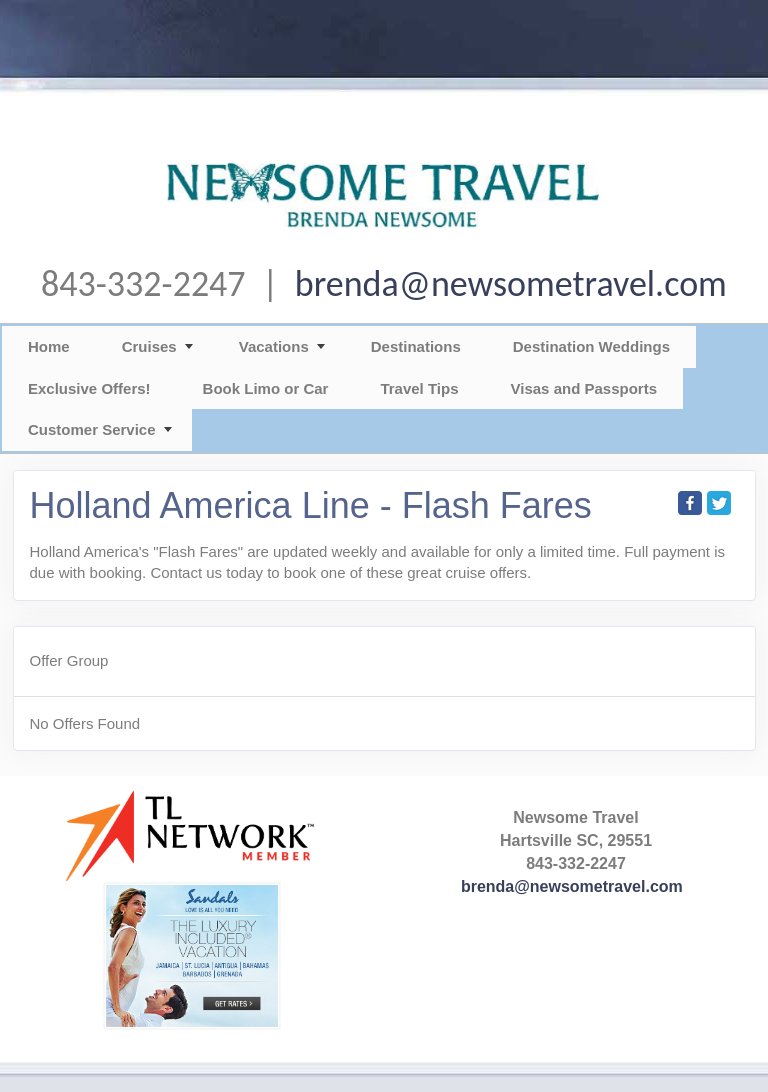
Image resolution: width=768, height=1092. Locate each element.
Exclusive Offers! (89, 388)
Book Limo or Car (266, 388)
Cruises (149, 346)
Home (49, 346)
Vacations (274, 346)
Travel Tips (419, 388)
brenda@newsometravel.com (511, 284)
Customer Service (92, 429)
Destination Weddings (591, 346)
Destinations (416, 346)
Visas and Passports (584, 388)
